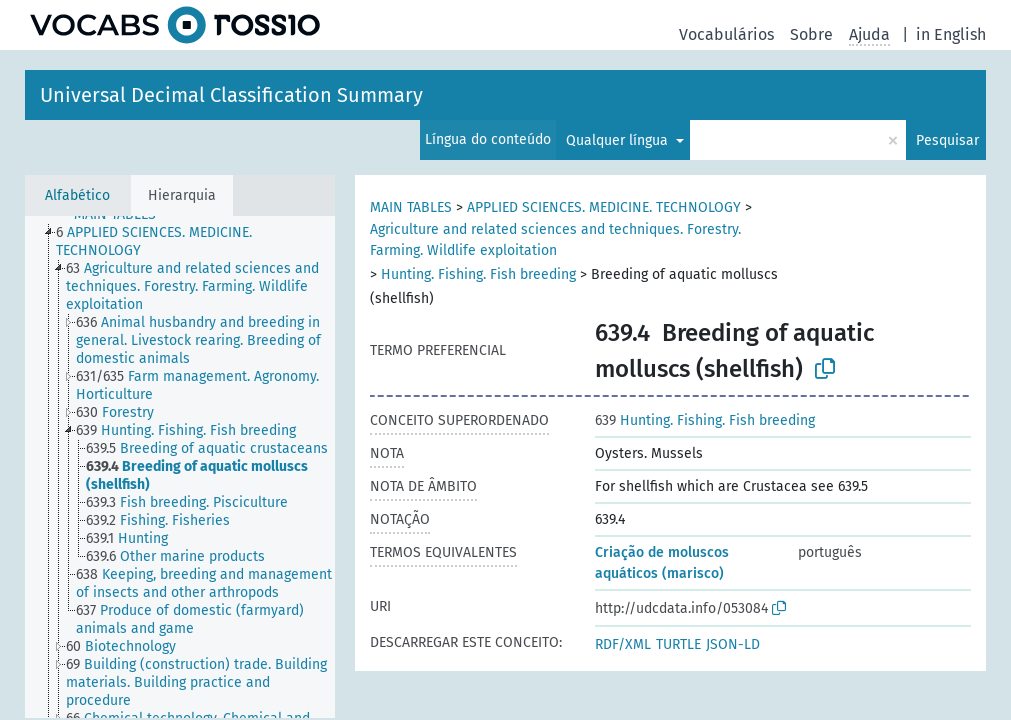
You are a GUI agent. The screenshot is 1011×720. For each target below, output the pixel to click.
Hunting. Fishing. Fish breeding (478, 274)
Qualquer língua (619, 140)
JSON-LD (733, 644)
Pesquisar (947, 140)
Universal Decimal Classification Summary (231, 95)
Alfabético (77, 195)
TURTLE (678, 644)
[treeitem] (204, 242)
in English (951, 34)
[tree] (180, 467)
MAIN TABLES (411, 207)
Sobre (811, 34)
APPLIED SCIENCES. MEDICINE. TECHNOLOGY (604, 207)
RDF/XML (623, 644)
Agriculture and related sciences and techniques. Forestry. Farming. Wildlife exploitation (555, 240)
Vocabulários (726, 34)
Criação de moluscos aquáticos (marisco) (662, 563)
